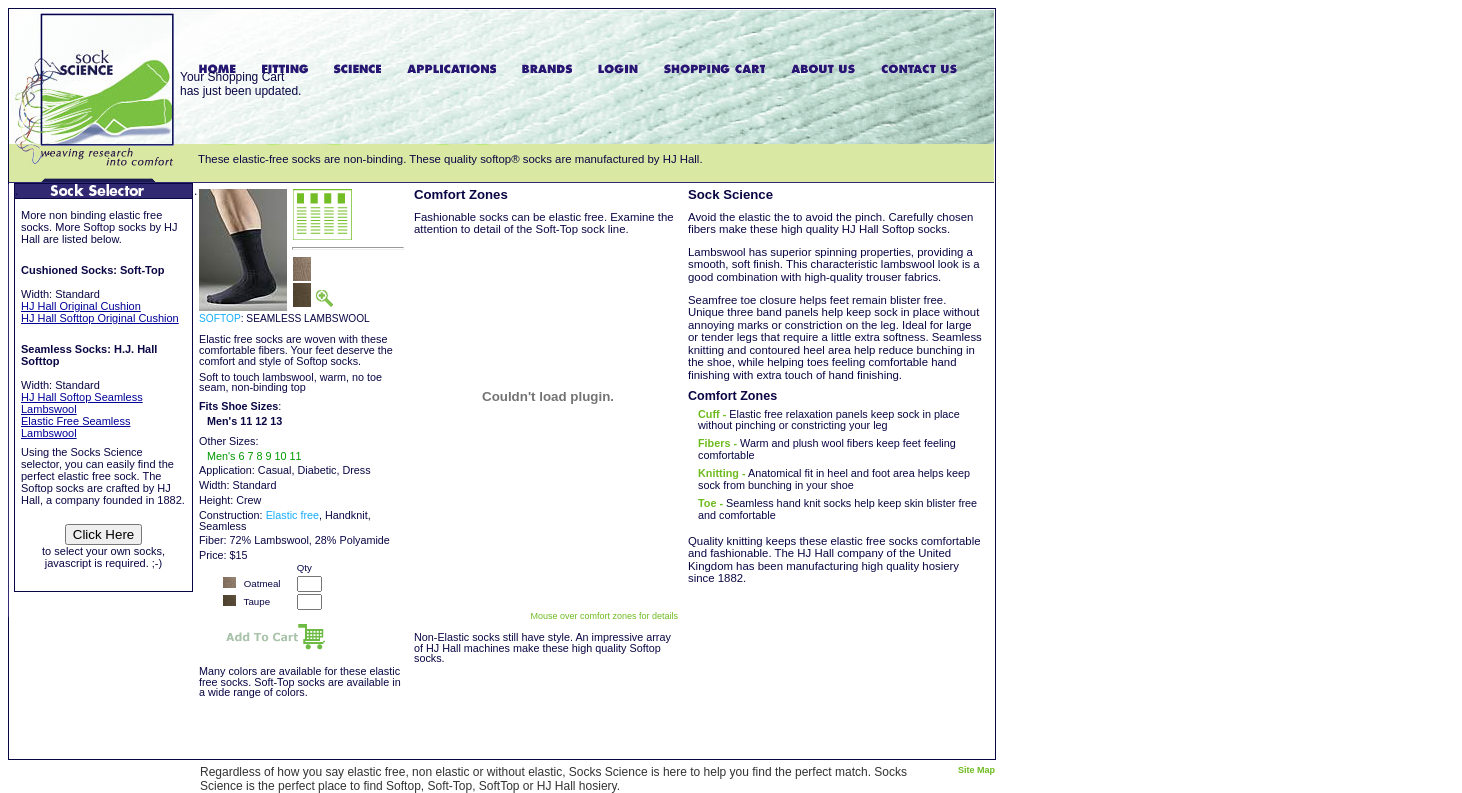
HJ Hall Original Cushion (81, 306)
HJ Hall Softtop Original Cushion (100, 318)
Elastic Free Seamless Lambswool (75, 427)
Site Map (976, 770)
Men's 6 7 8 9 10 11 (254, 456)
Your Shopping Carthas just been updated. (240, 84)
